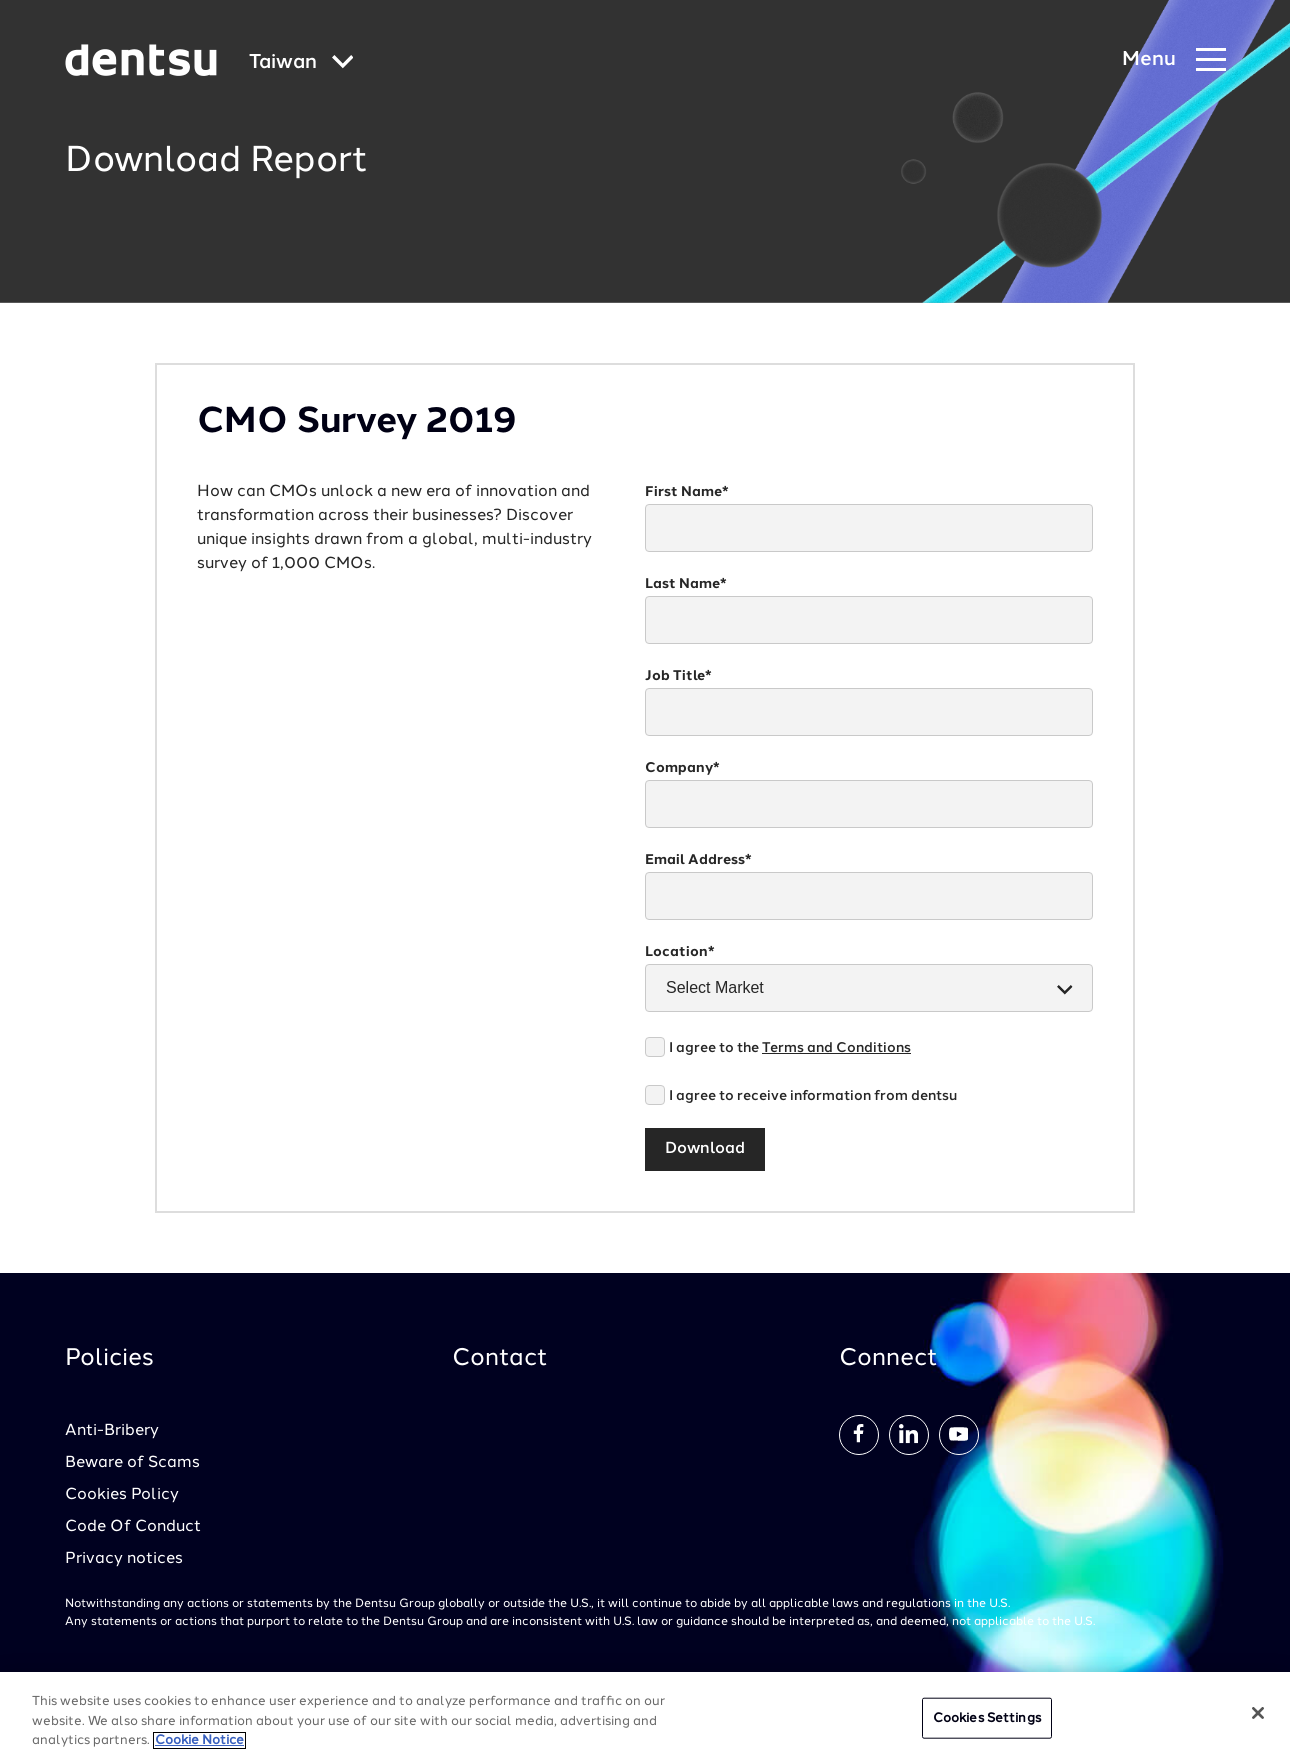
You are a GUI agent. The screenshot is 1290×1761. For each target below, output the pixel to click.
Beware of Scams (132, 1463)
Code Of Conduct (133, 1527)
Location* (680, 952)
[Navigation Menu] (1174, 60)
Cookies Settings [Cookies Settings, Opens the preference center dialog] (987, 1717)
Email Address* (698, 860)
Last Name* (686, 584)
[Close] (1258, 1713)
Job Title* (678, 676)
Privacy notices (124, 1559)
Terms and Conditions (836, 1048)
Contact (500, 1359)
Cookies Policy (122, 1495)
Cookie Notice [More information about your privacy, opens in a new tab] (199, 1740)
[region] (645, 1716)
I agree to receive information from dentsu (813, 1096)
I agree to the (790, 1048)
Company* (682, 768)
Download (705, 1149)
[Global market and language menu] (301, 63)
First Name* (687, 492)
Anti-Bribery (112, 1431)
